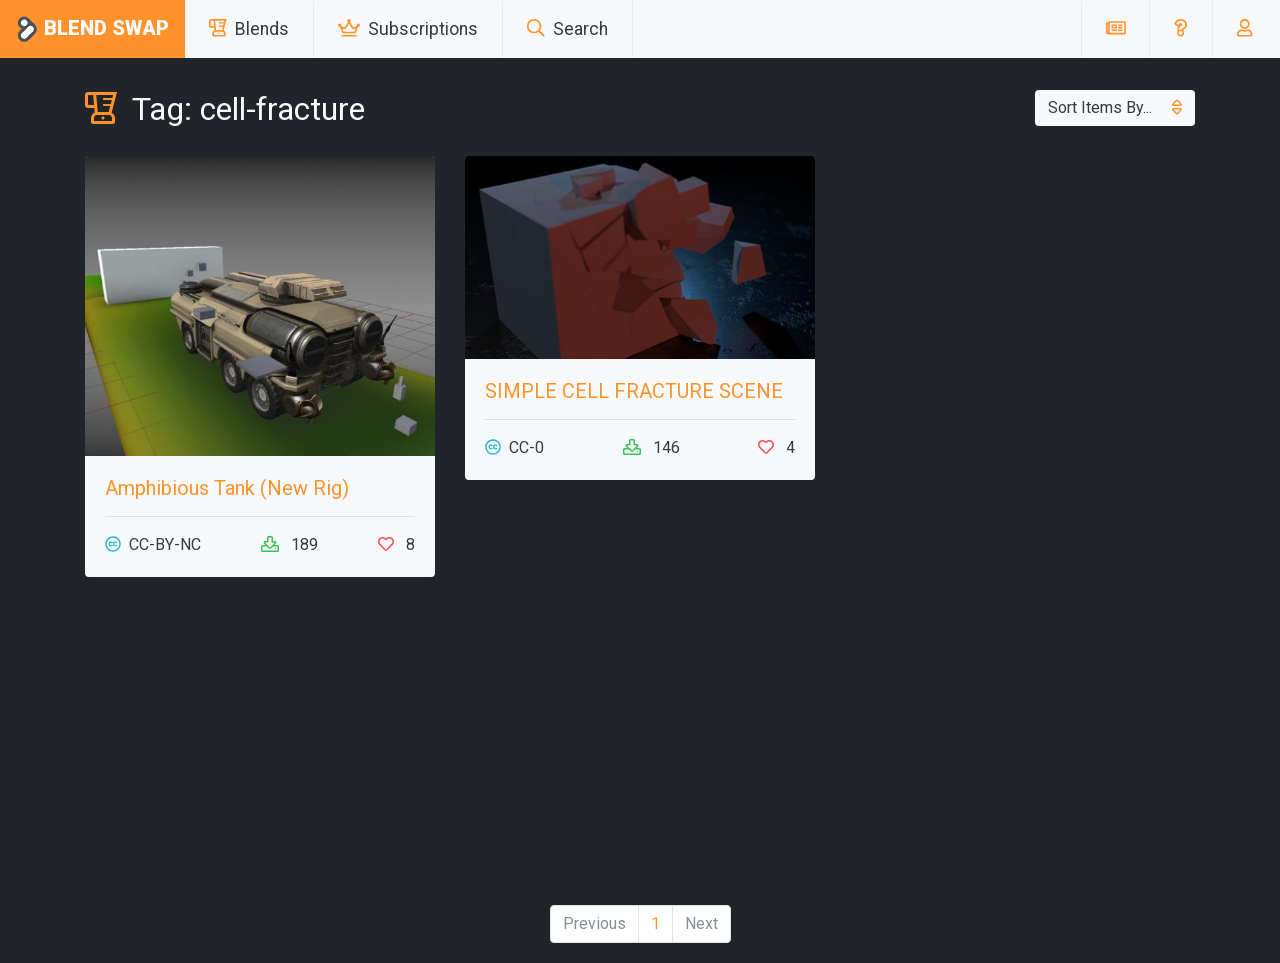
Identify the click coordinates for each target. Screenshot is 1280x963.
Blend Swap (92, 29)
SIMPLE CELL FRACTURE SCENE (634, 391)
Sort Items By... (1115, 107)
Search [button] (567, 29)
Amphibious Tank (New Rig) (227, 488)
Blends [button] (249, 29)
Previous (594, 923)
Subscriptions (408, 29)
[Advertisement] (260, 749)
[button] (1180, 29)
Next (701, 923)
